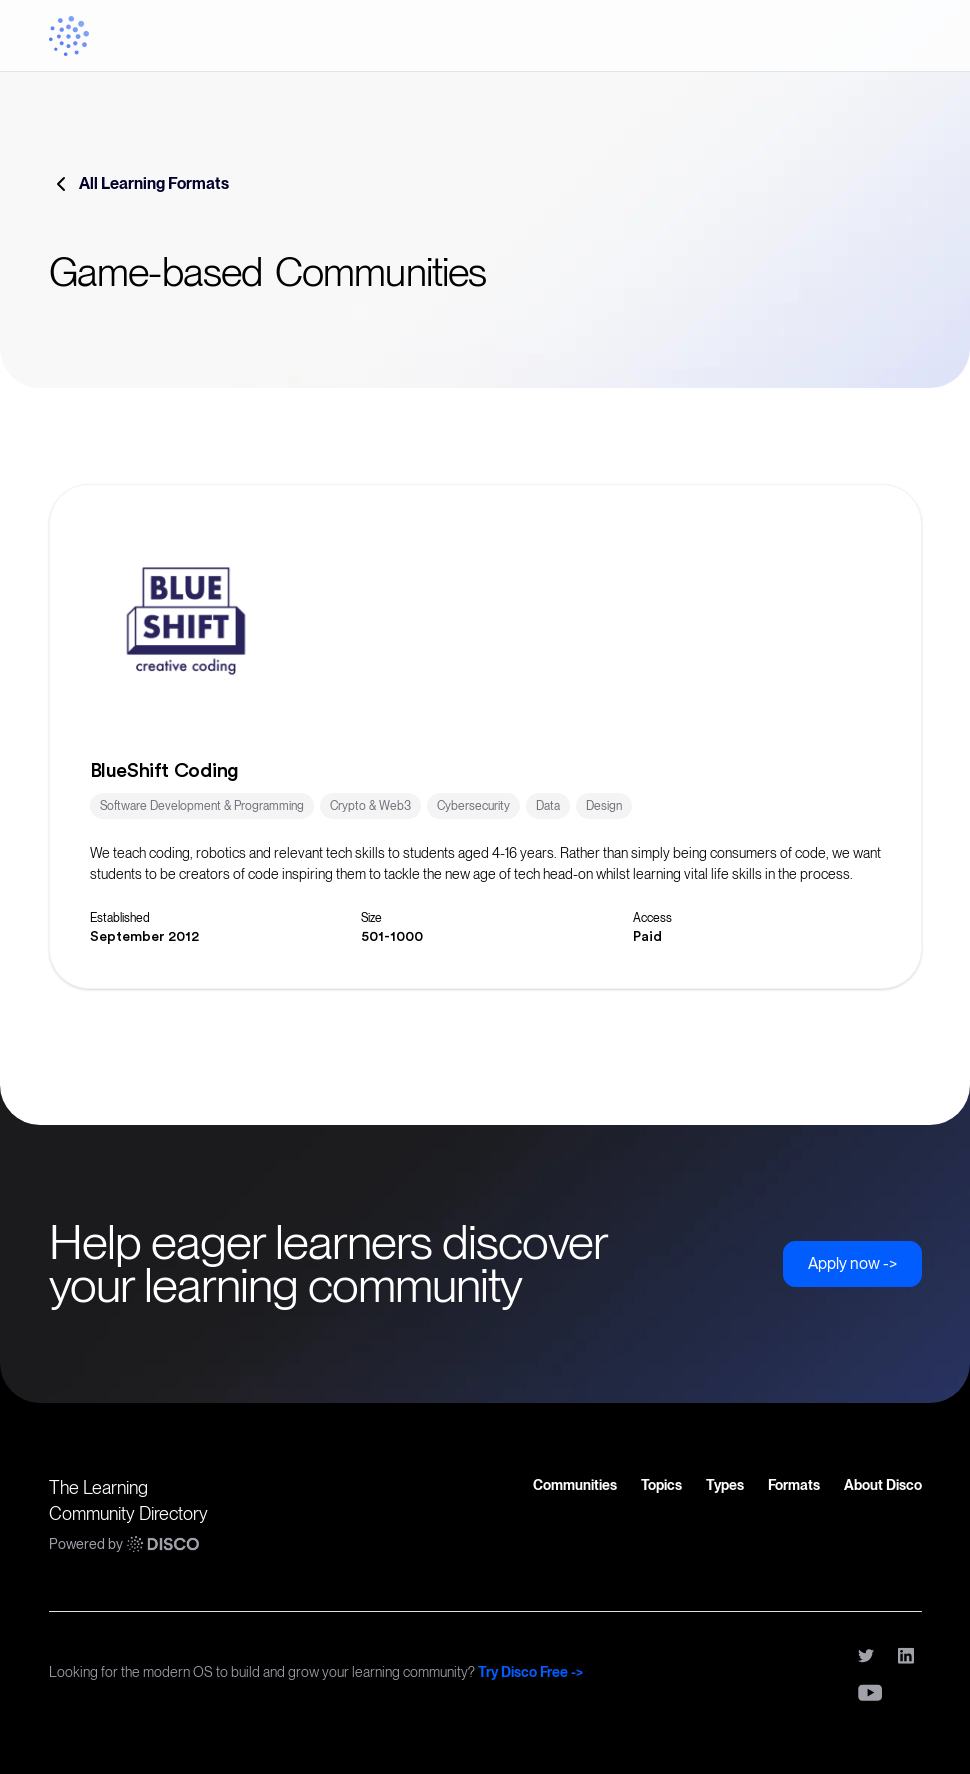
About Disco (883, 1485)
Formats (794, 1485)
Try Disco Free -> (530, 1672)
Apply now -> (852, 1263)
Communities (575, 1485)
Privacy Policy (687, 1653)
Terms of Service (790, 1653)
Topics (661, 1485)
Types (725, 1485)
